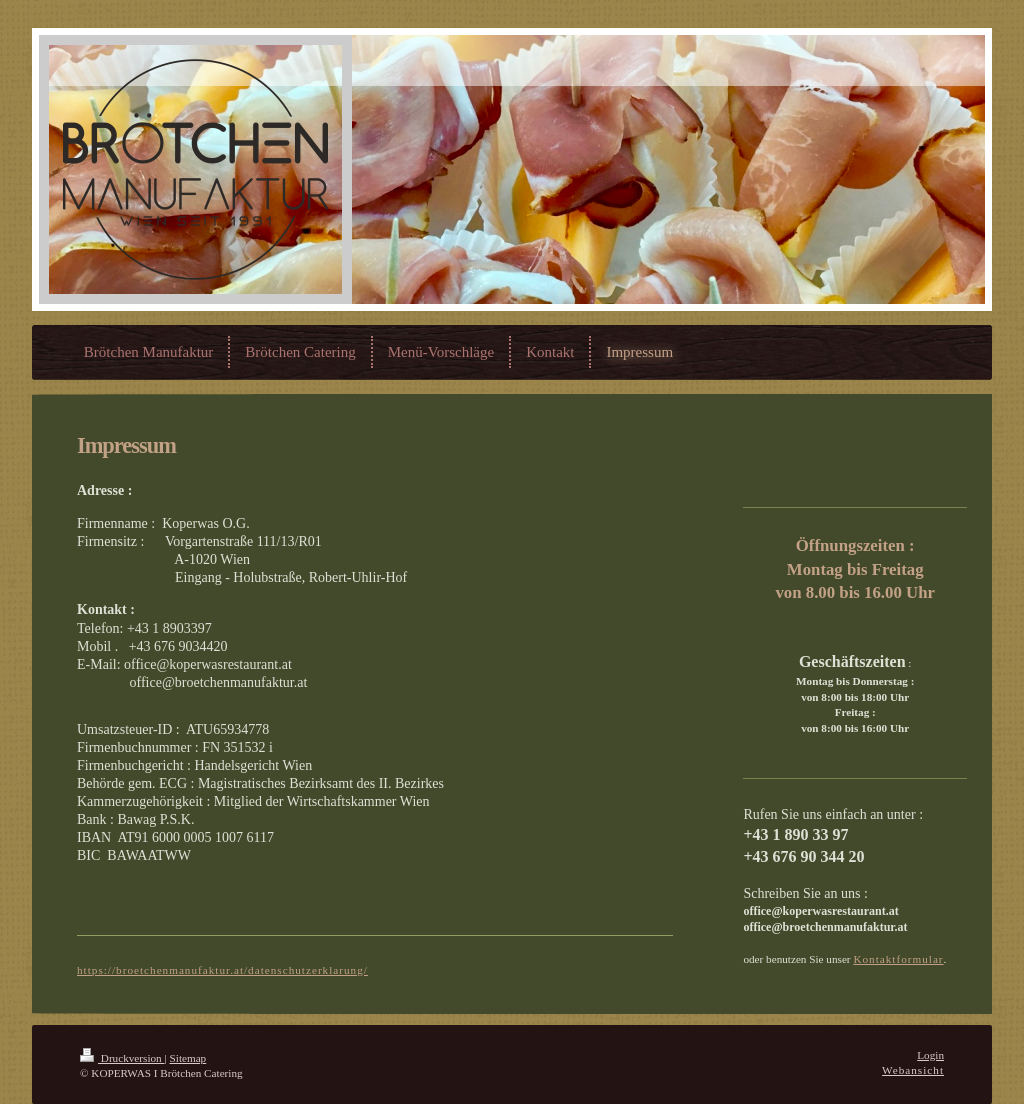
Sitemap (188, 1058)
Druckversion (122, 1058)
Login (930, 1055)
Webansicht (913, 1070)
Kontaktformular (898, 959)
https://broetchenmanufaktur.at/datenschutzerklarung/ (222, 970)
